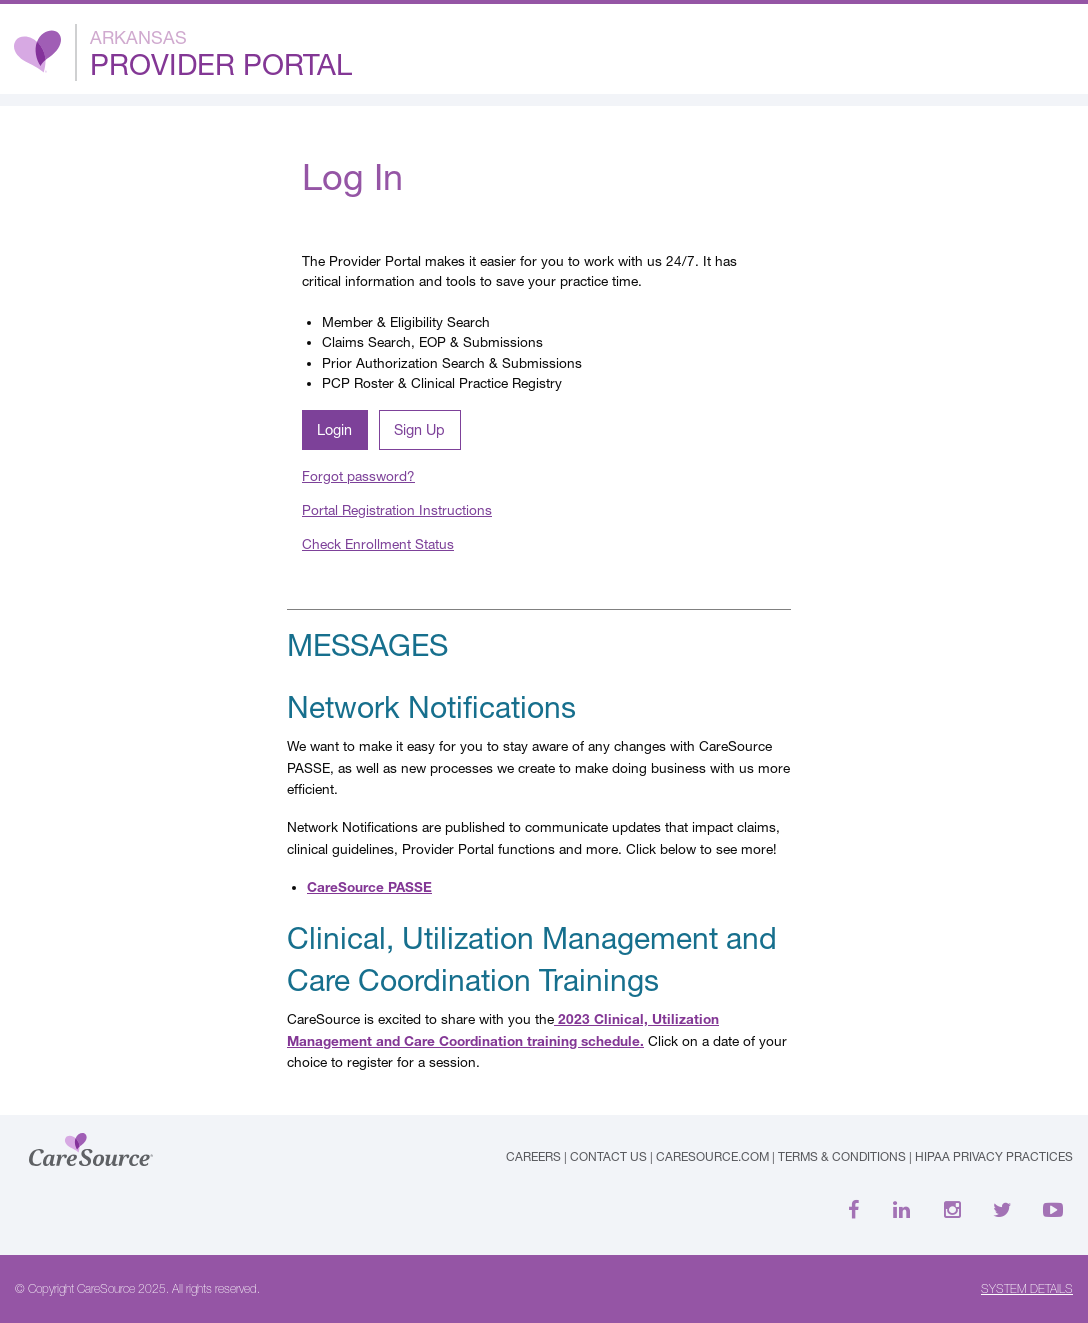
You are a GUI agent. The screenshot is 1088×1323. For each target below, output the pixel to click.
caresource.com (712, 1156)
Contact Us (608, 1156)
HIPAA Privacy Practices (994, 1156)
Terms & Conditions (842, 1156)
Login (334, 429)
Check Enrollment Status (378, 544)
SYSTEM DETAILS (1027, 1289)
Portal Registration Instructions (397, 510)
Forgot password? (358, 476)
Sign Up (419, 429)
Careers (533, 1156)
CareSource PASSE (369, 887)
